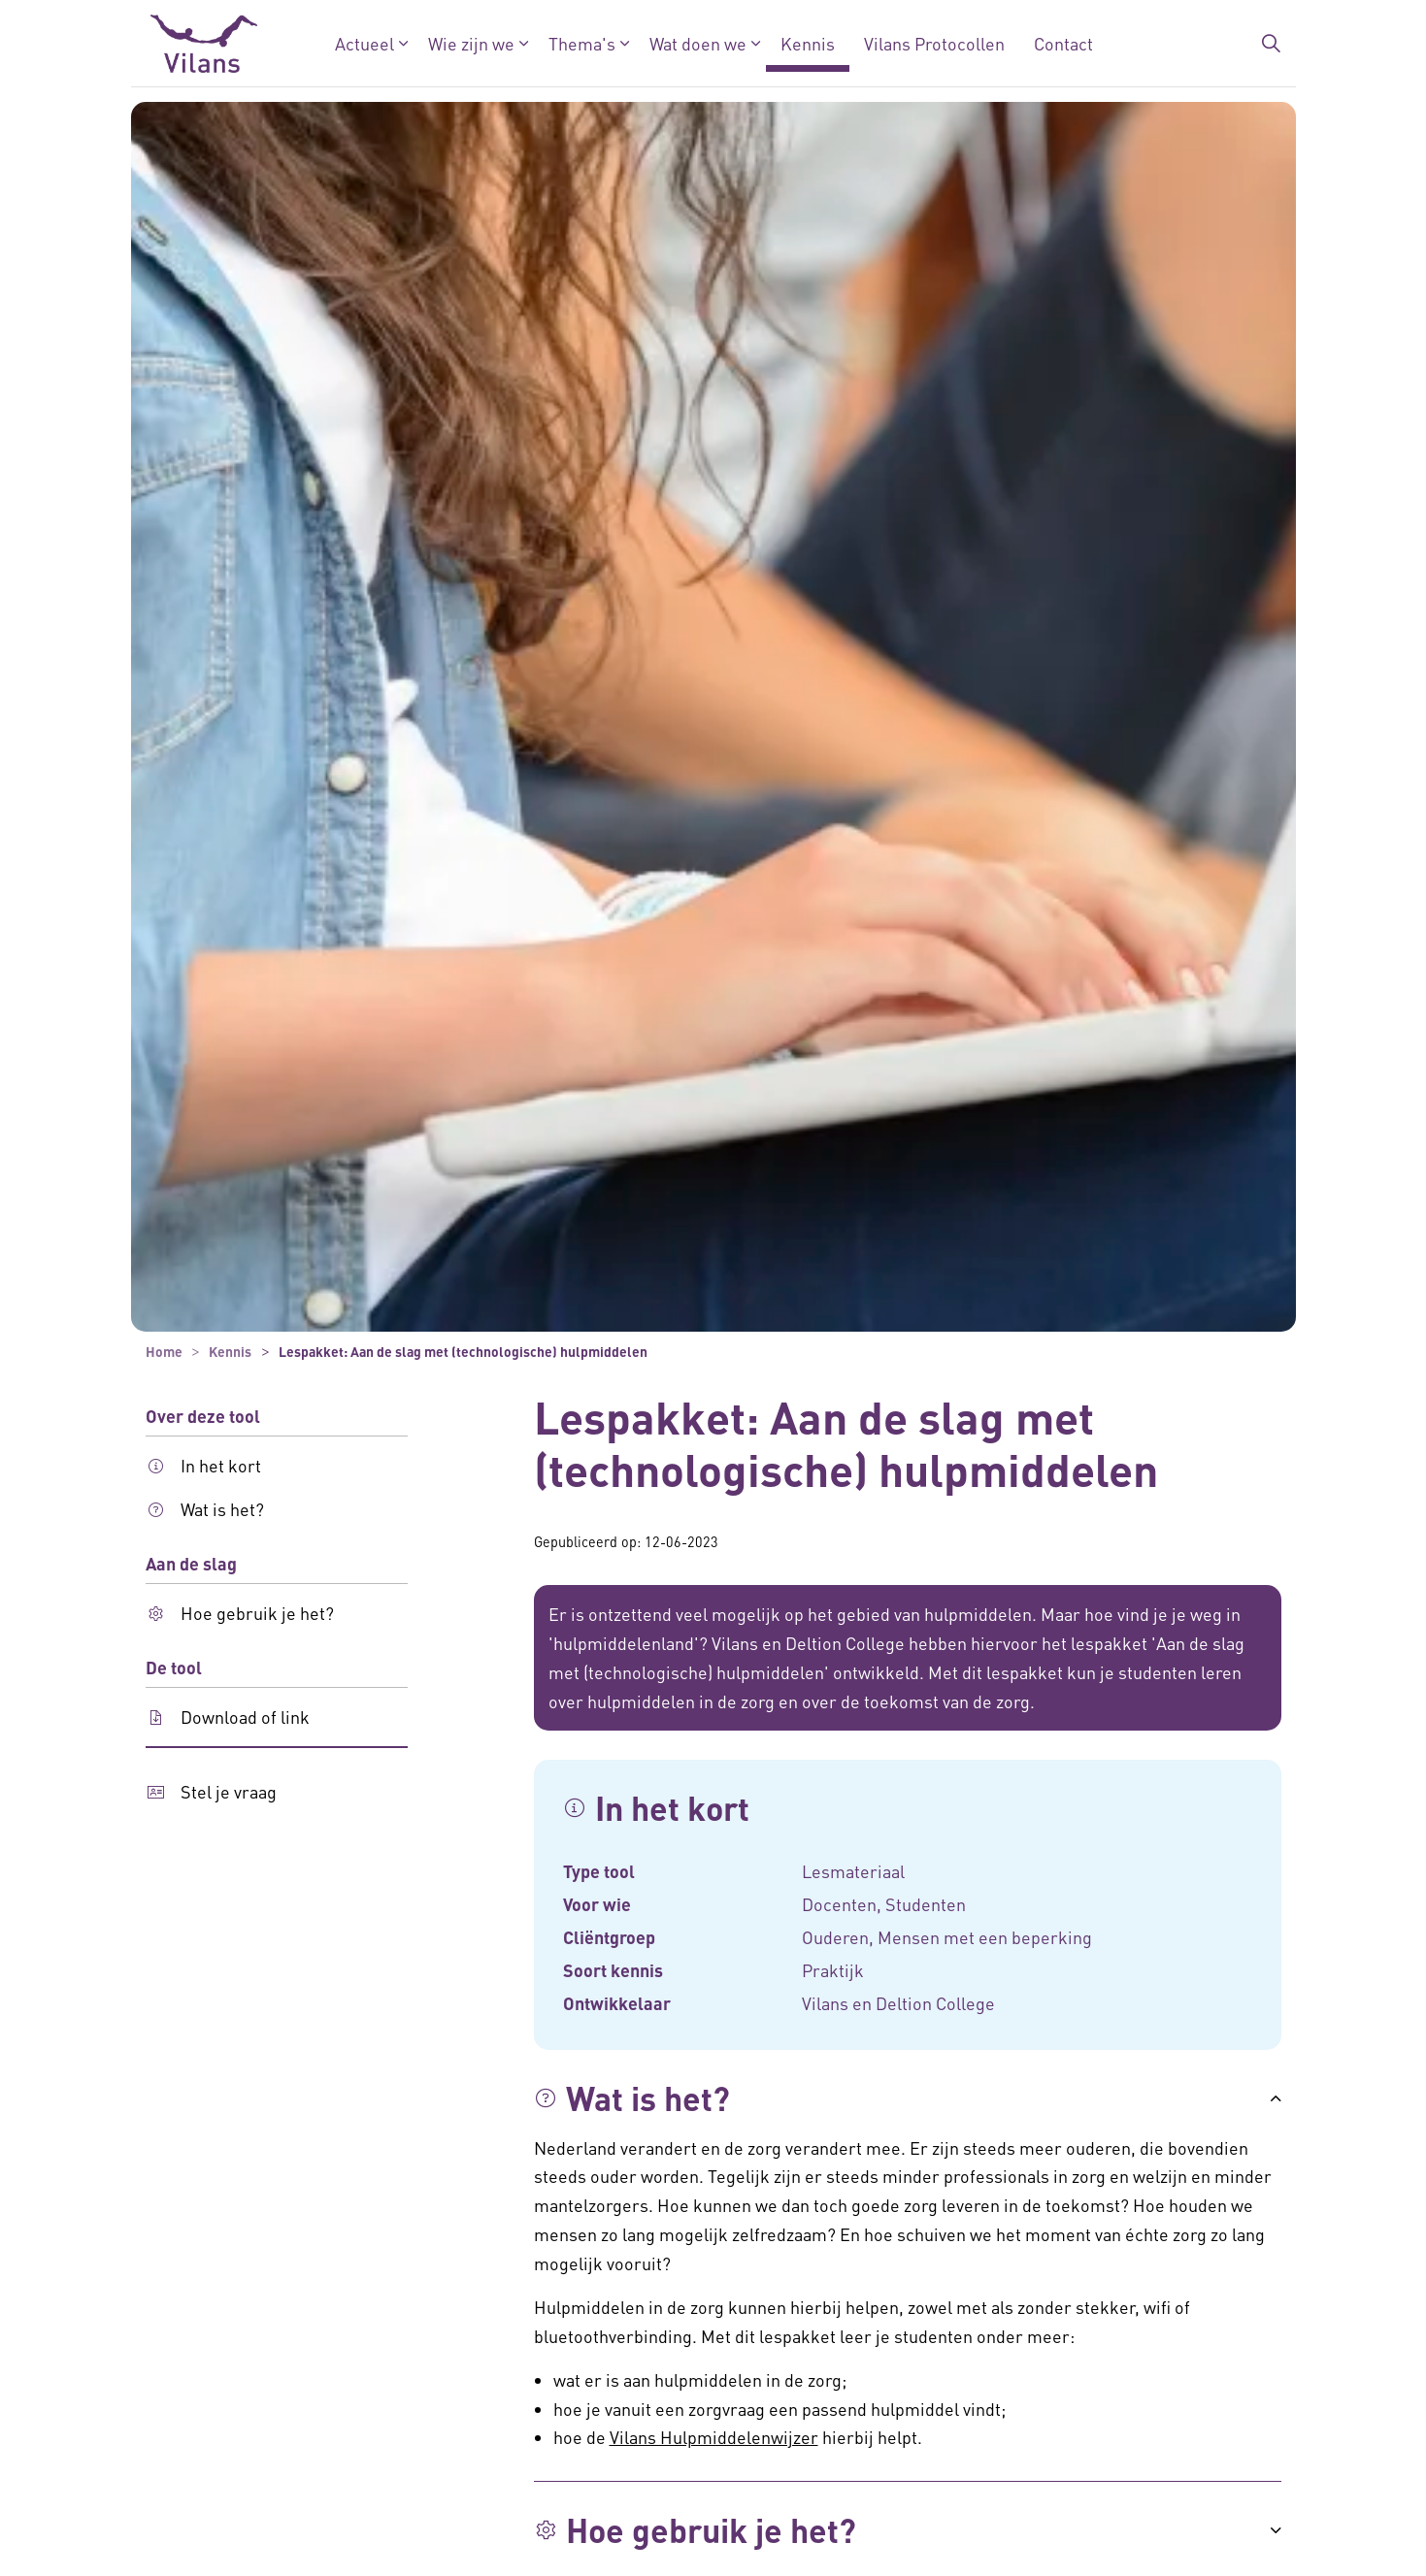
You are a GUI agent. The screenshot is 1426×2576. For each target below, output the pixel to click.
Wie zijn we (470, 43)
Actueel (363, 43)
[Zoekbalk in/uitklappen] (1270, 43)
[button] (907, 2098)
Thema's (580, 43)
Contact (1062, 43)
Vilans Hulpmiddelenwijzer (714, 2437)
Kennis (806, 43)
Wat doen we (697, 43)
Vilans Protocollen (933, 43)
